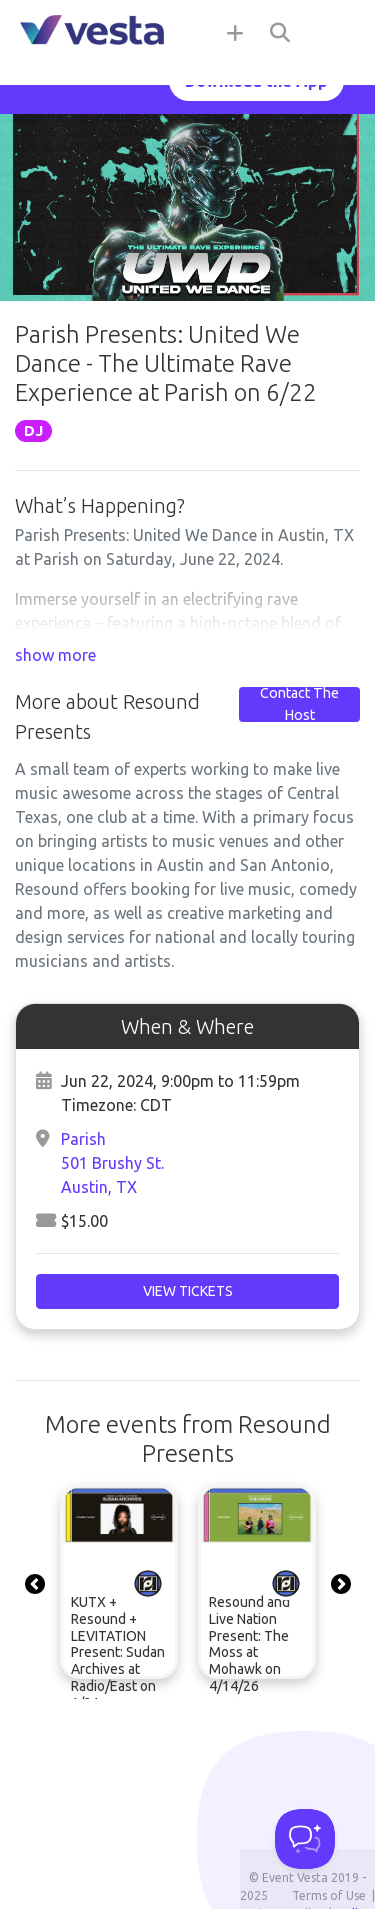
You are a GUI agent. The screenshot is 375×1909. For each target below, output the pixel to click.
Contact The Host (299, 704)
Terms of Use (329, 1895)
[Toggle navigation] (335, 32)
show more (55, 655)
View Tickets (188, 1291)
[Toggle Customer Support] (305, 1839)
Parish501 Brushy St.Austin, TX (112, 1163)
